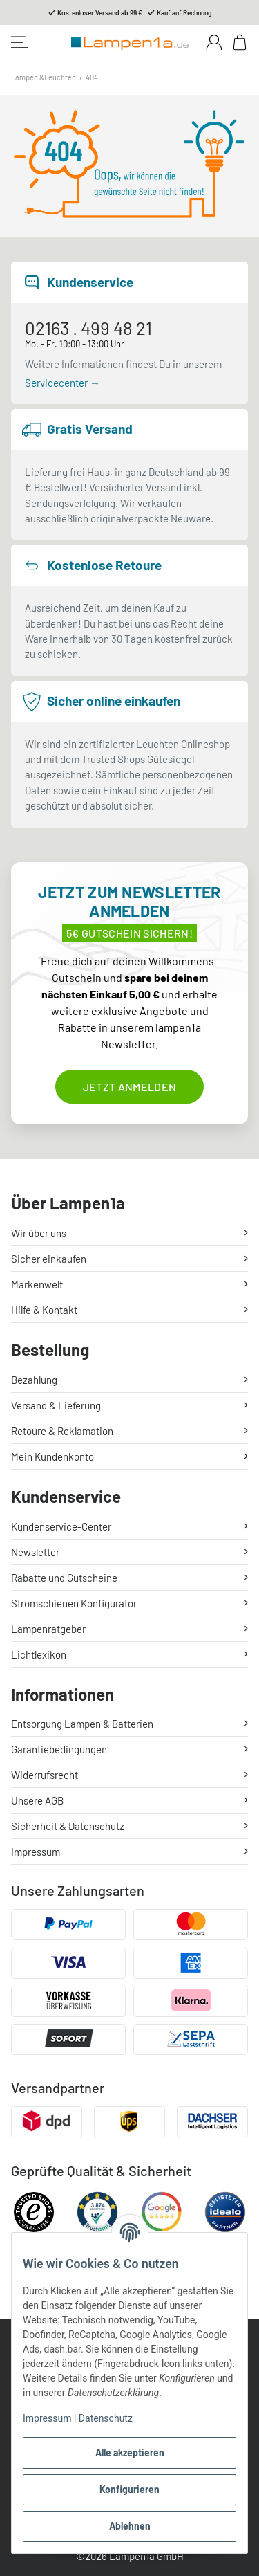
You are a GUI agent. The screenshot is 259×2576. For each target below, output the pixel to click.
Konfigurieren (129, 2489)
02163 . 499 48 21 (88, 327)
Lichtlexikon (38, 1654)
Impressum (47, 2418)
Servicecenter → (62, 382)
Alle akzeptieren (129, 2452)
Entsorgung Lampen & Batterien (82, 1723)
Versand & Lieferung (56, 1405)
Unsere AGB (37, 1800)
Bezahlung (34, 1379)
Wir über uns (38, 1233)
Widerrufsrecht (44, 1775)
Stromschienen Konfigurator (74, 1603)
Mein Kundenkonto (52, 1456)
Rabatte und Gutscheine (64, 1577)
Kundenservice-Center (61, 1526)
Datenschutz (106, 2418)
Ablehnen (130, 2526)
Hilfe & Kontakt (44, 1310)
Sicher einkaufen (48, 1258)
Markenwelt (37, 1284)
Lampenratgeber (48, 1629)
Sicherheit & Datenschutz (67, 1826)
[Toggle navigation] (19, 42)
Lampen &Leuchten (43, 77)
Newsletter (35, 1552)
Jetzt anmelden (129, 1086)
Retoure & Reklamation (62, 1431)
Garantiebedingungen (59, 1749)
